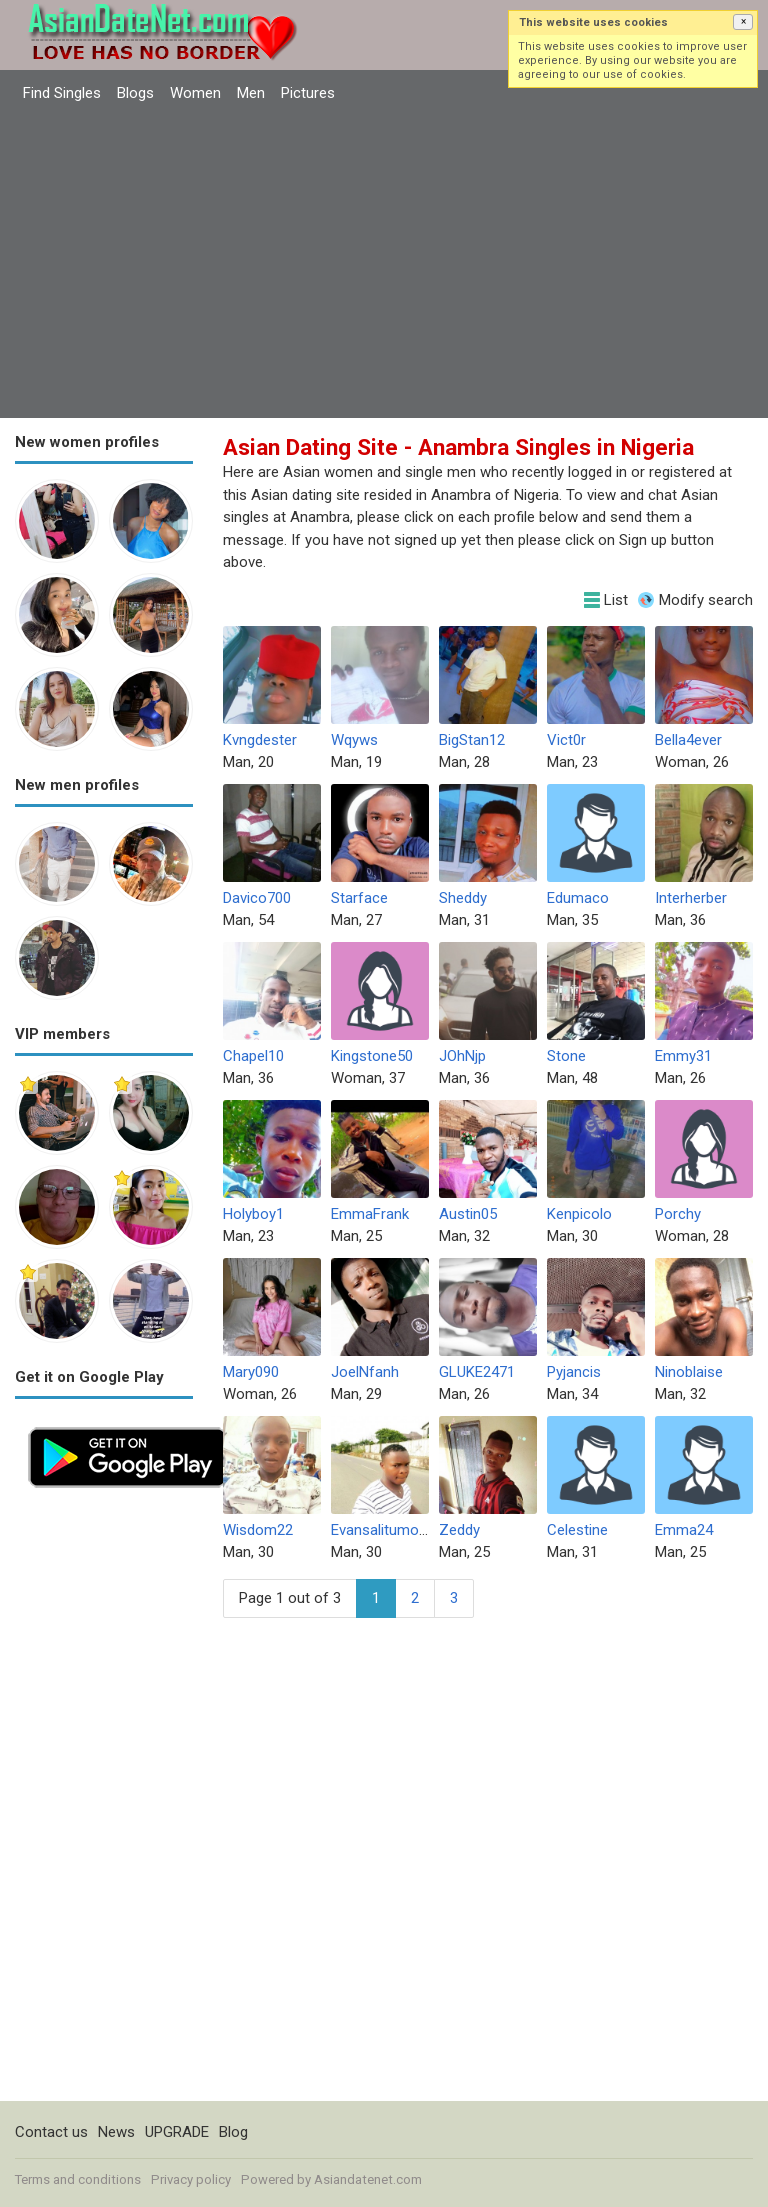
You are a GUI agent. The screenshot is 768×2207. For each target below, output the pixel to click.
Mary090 (251, 1372)
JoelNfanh (365, 1372)
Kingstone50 (372, 1056)
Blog (233, 2132)
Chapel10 (253, 1056)
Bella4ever (688, 740)
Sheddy (463, 898)
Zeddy (459, 1530)
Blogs (135, 93)
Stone (566, 1056)
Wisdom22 (258, 1530)
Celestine (577, 1530)
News (116, 2132)
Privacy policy (191, 2179)
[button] (743, 22)
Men (251, 93)
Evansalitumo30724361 (407, 1530)
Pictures (308, 93)
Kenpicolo (579, 1214)
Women (195, 93)
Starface (359, 898)
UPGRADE (177, 2132)
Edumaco (578, 898)
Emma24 (684, 1530)
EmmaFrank (370, 1214)
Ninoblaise (689, 1372)
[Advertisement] (384, 263)
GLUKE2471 (477, 1372)
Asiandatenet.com (368, 2179)
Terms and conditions (78, 2179)
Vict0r (566, 740)
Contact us (51, 2132)
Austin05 (468, 1214)
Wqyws (354, 740)
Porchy (678, 1214)
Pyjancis (574, 1372)
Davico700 (257, 898)
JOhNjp (462, 1056)
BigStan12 (472, 740)
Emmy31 (683, 1056)
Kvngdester (260, 740)
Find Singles (62, 93)
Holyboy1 (253, 1214)
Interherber (691, 898)
